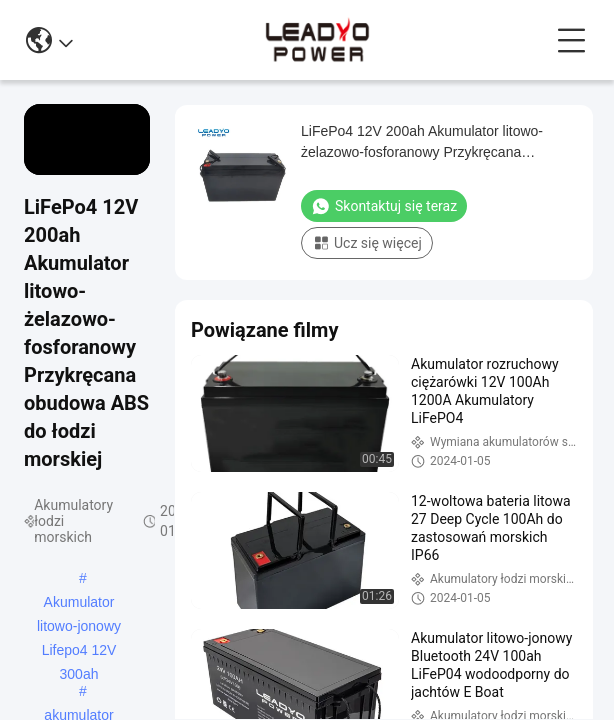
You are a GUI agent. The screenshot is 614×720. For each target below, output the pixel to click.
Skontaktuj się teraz (384, 206)
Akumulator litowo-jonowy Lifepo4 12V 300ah (79, 604)
